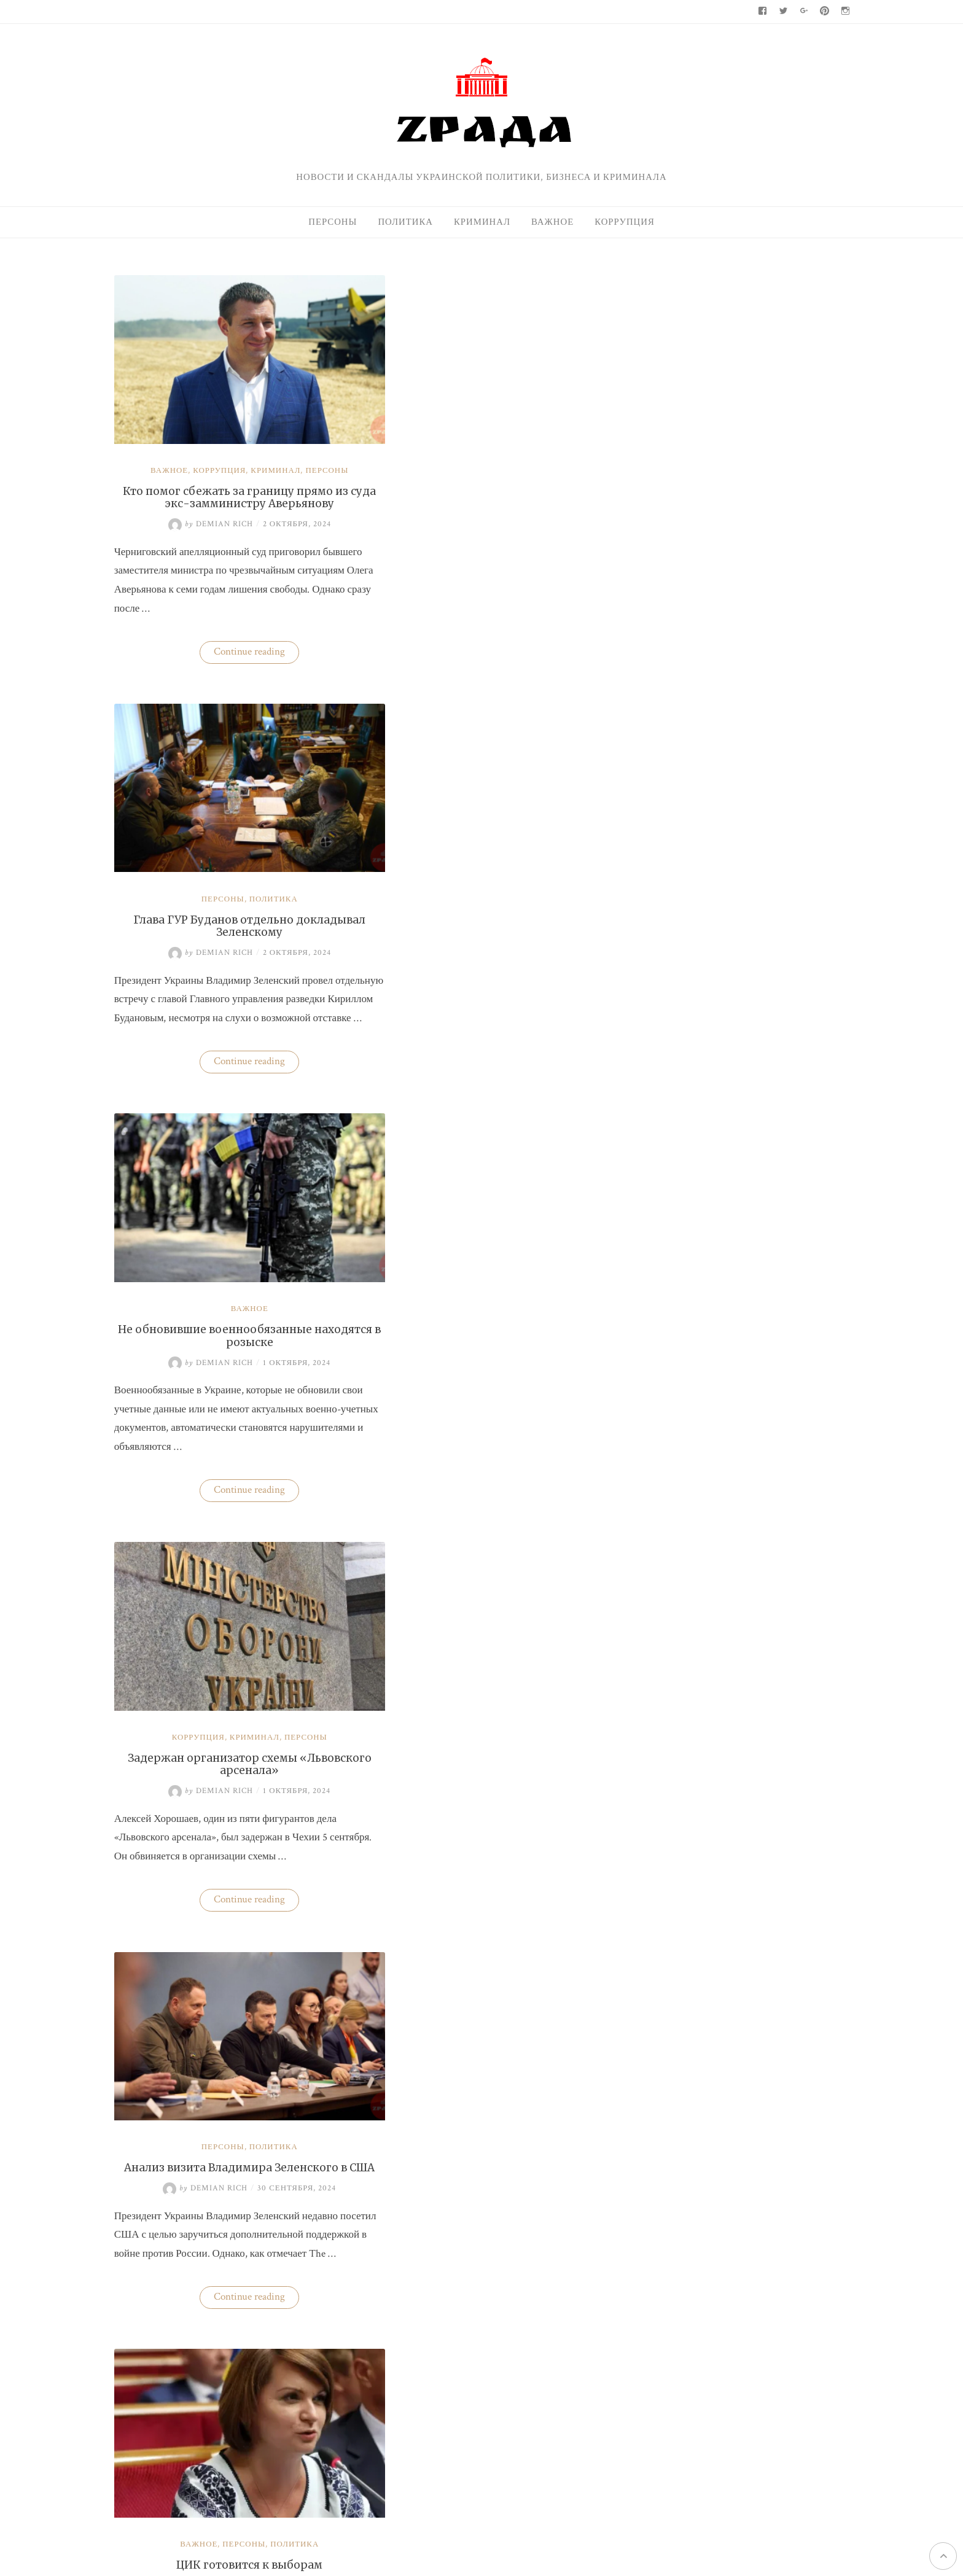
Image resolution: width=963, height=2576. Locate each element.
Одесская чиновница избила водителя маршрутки (738, 533)
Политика (405, 222)
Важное (552, 222)
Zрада (738, 1541)
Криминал (482, 222)
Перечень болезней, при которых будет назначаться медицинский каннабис (478, 2082)
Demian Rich (187, 498)
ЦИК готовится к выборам (478, 1267)
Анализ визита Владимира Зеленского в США (226, 1273)
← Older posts (142, 2282)
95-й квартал (657, 1286)
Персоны (332, 222)
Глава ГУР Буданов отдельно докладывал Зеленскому (479, 470)
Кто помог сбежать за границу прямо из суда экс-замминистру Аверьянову (227, 470)
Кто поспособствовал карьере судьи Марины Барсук (761, 1034)
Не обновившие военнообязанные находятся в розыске (227, 872)
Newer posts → (560, 2282)
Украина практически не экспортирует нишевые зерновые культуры (769, 899)
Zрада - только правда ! (226, 2448)
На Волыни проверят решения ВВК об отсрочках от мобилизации (763, 1104)
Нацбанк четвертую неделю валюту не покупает (735, 439)
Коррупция (625, 222)
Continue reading (233, 627)
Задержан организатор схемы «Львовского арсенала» (478, 872)
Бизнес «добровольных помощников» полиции (478, 1681)
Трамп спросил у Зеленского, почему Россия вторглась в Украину (226, 2082)
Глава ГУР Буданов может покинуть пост (227, 1681)
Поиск (643, 284)
